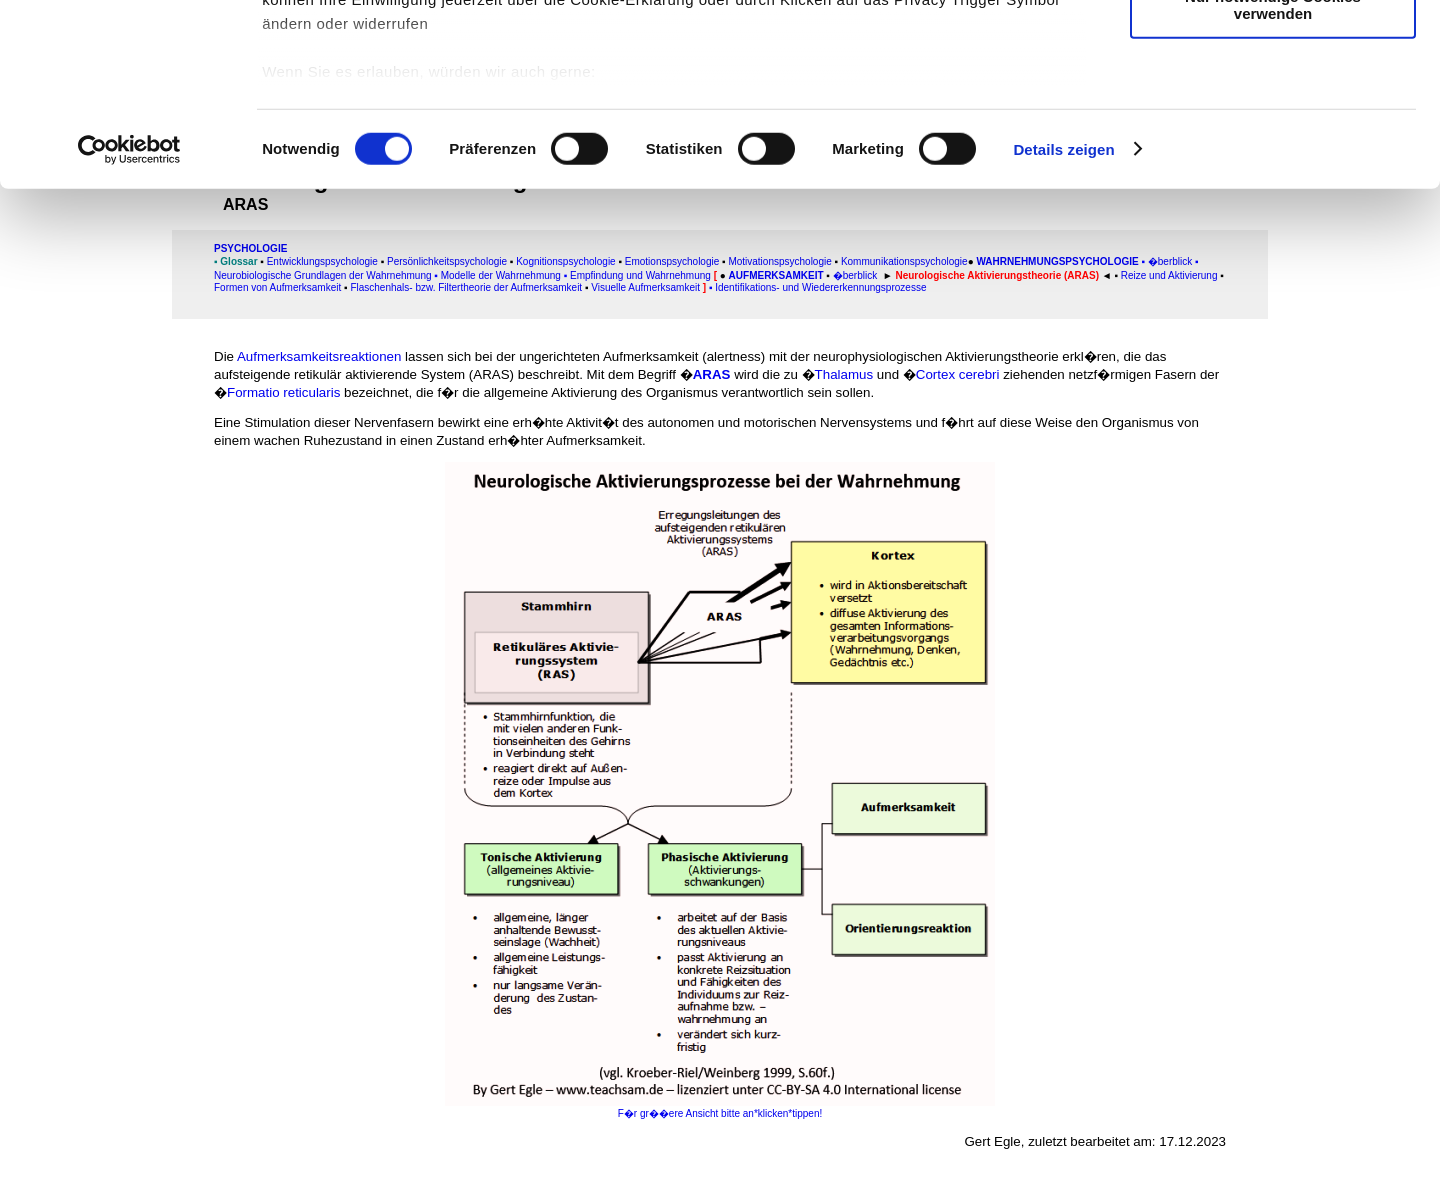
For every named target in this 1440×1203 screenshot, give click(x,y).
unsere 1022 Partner (398, 72)
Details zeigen (1063, 319)
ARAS (712, 374)
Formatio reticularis (283, 392)
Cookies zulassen (1273, 49)
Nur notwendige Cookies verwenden (1273, 175)
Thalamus (844, 374)
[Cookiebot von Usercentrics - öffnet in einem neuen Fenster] (129, 320)
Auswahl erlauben (1273, 108)
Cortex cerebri (958, 374)
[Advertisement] (101, 417)
